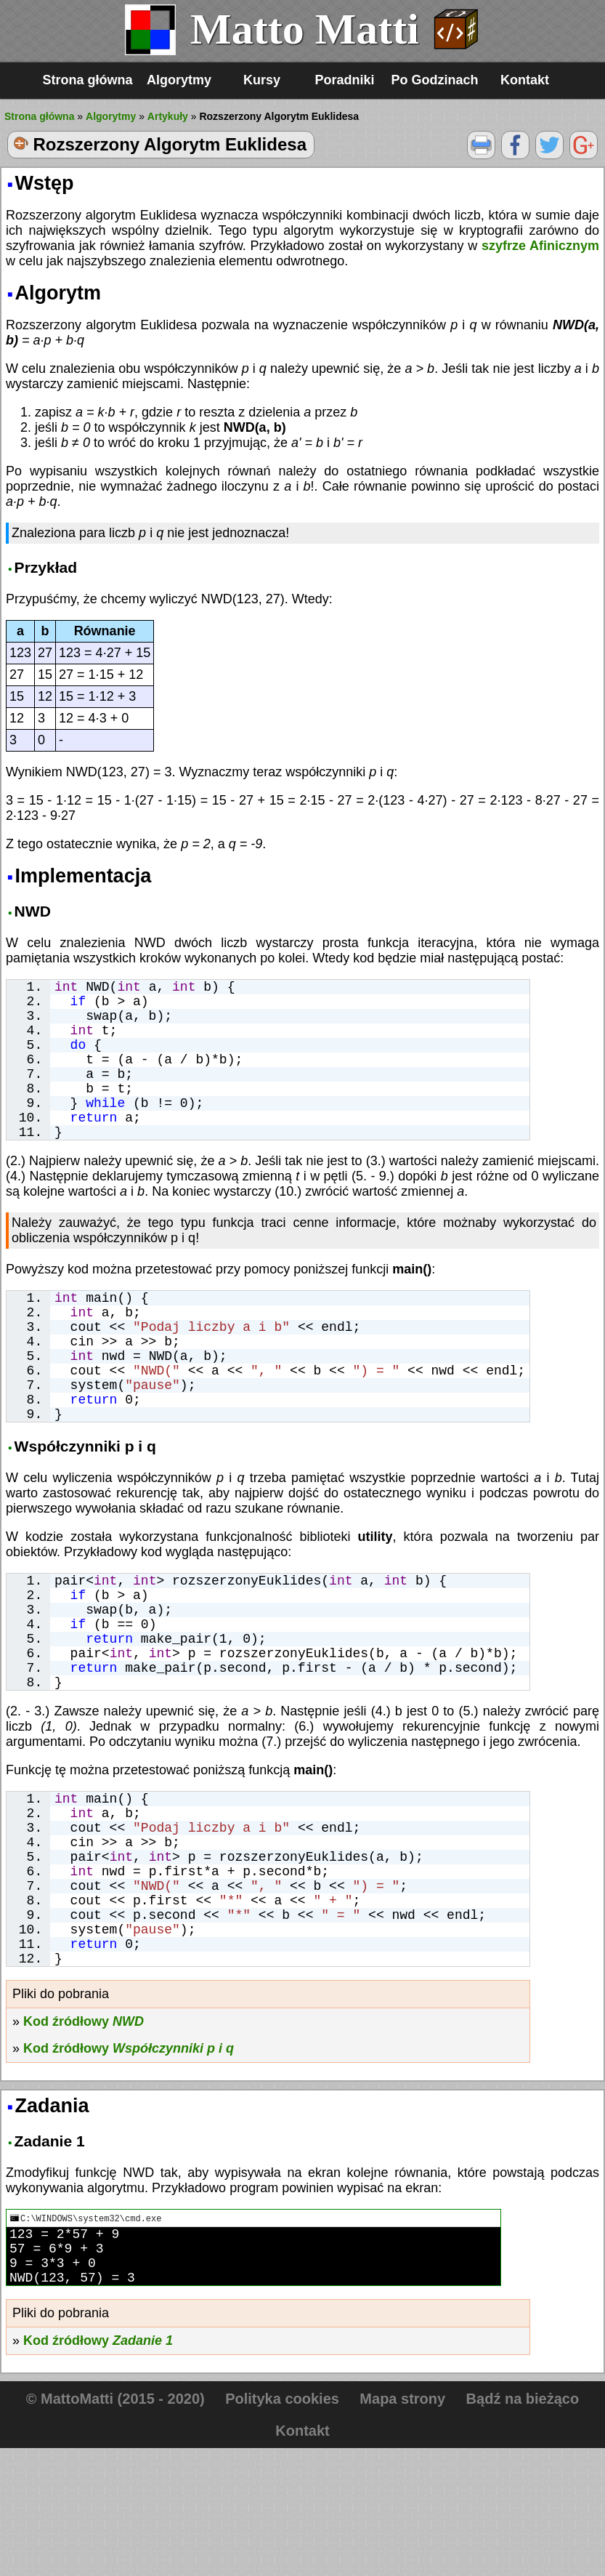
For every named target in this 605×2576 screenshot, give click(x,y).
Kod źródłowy (83, 2137)
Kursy (261, 80)
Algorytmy (179, 80)
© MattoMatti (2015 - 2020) (115, 2527)
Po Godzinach (435, 80)
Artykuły (167, 116)
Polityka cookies (282, 2527)
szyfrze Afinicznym (540, 245)
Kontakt (524, 80)
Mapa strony (402, 2527)
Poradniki (344, 80)
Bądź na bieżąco (523, 2527)
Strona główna (87, 80)
